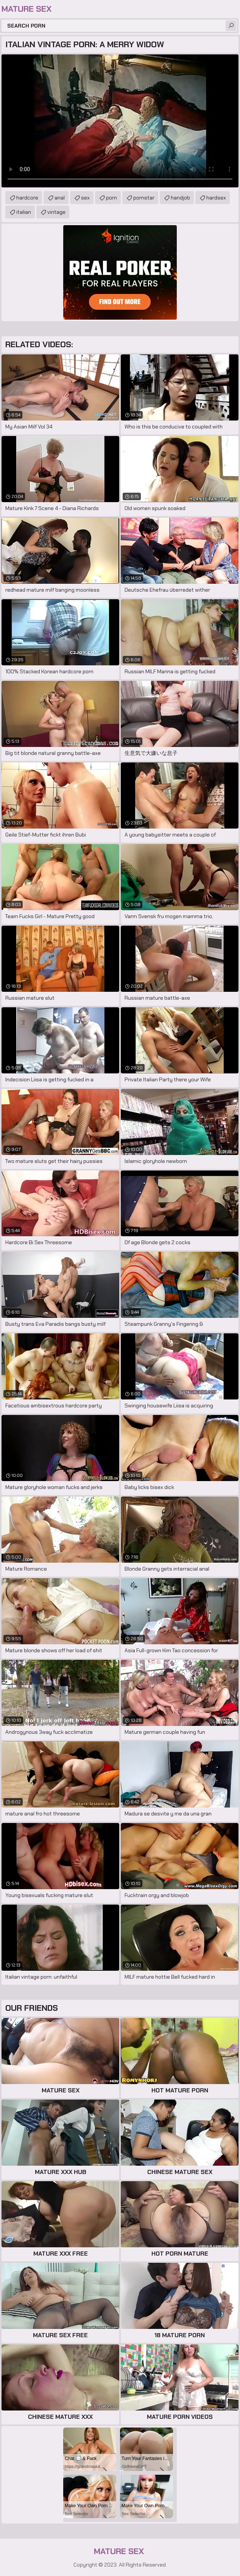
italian (23, 212)
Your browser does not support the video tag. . (120, 120)
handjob (180, 197)
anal (60, 197)
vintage (56, 212)
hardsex (216, 197)
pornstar (143, 197)
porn (111, 197)
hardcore (27, 197)
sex (85, 197)
